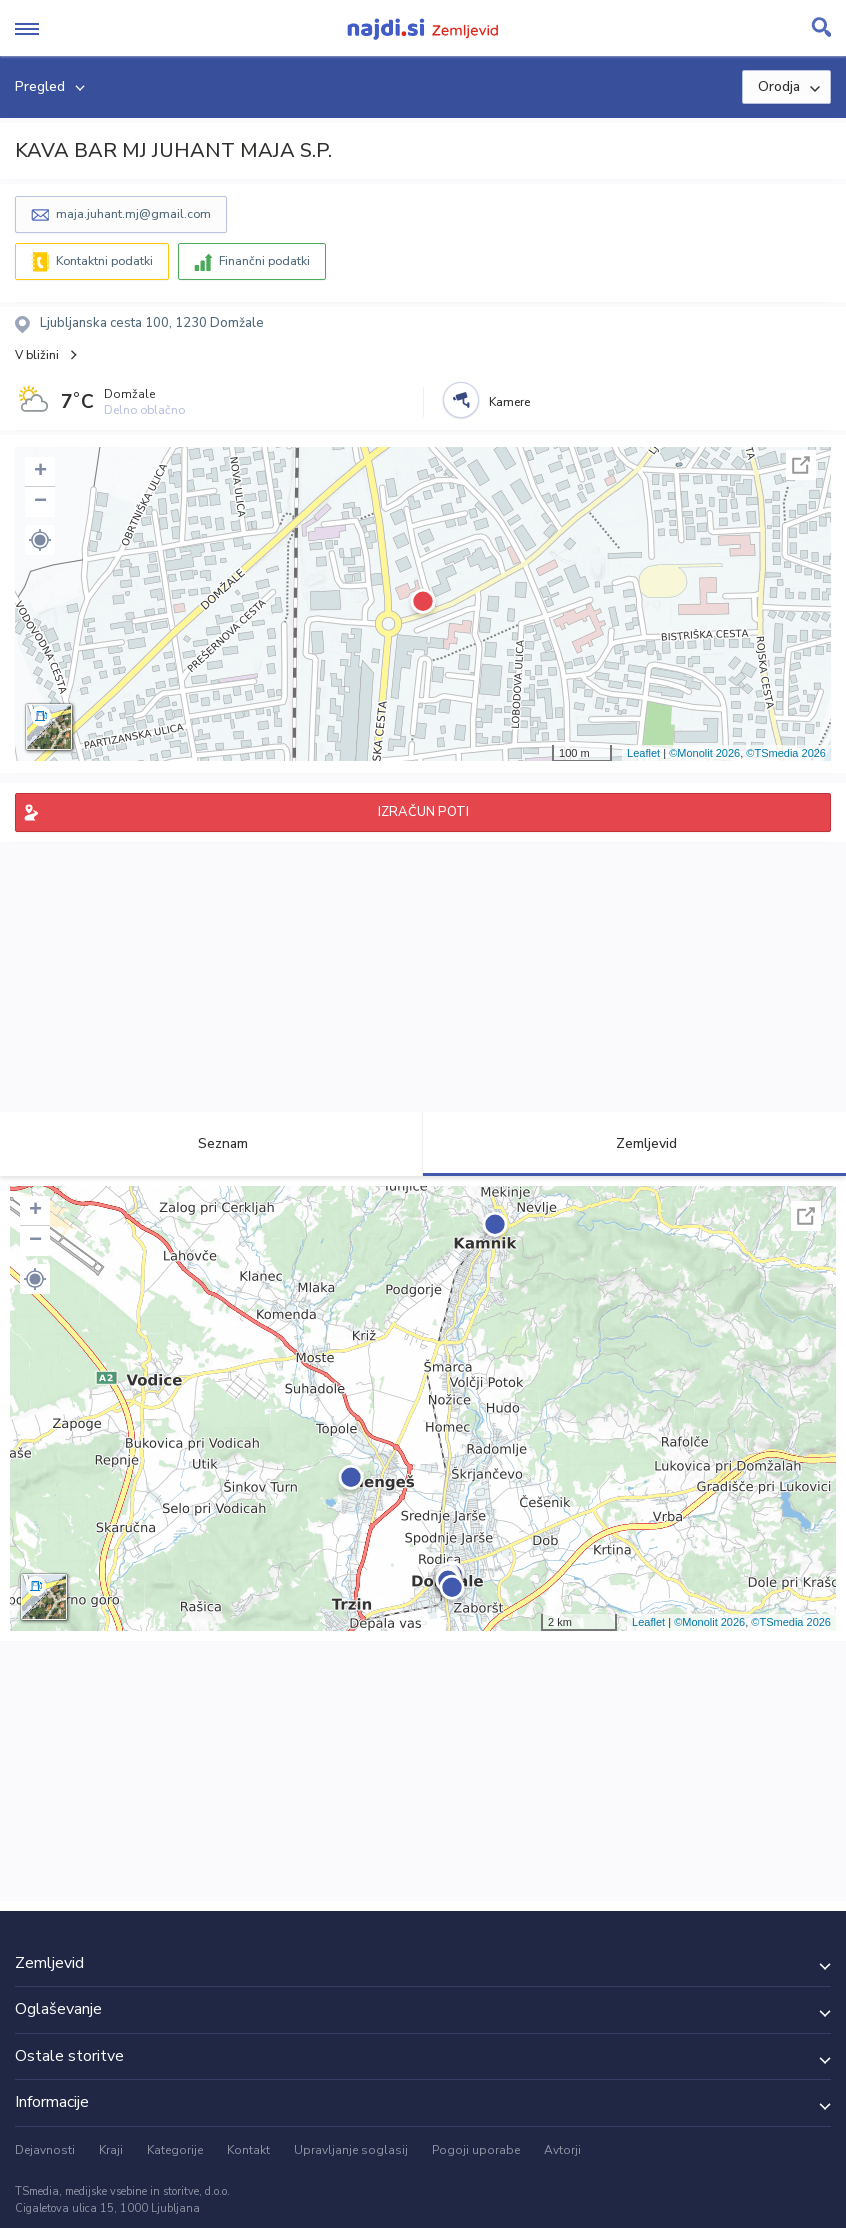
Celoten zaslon (801, 465)
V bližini (37, 355)
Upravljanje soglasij (351, 2150)
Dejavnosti (45, 2150)
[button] (40, 540)
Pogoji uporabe (476, 2150)
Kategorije (175, 2150)
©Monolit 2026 (704, 753)
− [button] (40, 502)
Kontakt (248, 2150)
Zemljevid (635, 1143)
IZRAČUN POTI (423, 812)
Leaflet (643, 753)
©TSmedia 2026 (786, 753)
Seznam (211, 1143)
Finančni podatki (264, 261)
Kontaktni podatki (104, 261)
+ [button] (40, 472)
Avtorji (562, 2150)
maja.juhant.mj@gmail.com (133, 214)
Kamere (509, 402)
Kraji (111, 2150)
